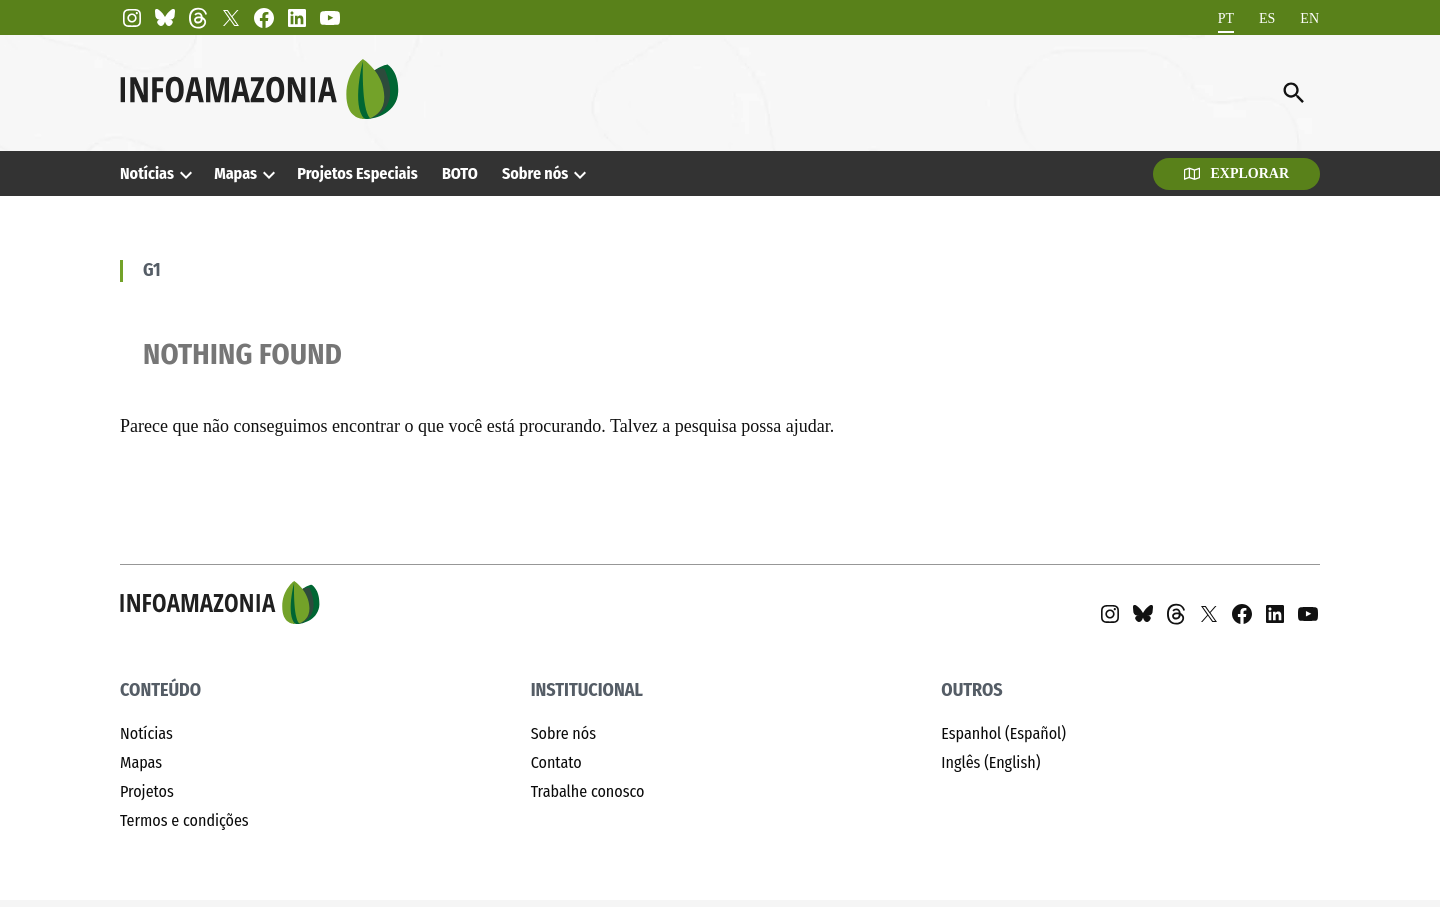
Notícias (147, 173)
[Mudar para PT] (1226, 18)
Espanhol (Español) (1003, 733)
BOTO (460, 173)
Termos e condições (184, 820)
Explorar (1236, 173)
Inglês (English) (990, 762)
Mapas (235, 173)
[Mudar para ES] (1267, 18)
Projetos (147, 791)
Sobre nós (535, 173)
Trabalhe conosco (588, 791)
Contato (556, 762)
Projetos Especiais (357, 173)
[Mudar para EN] (1309, 18)
